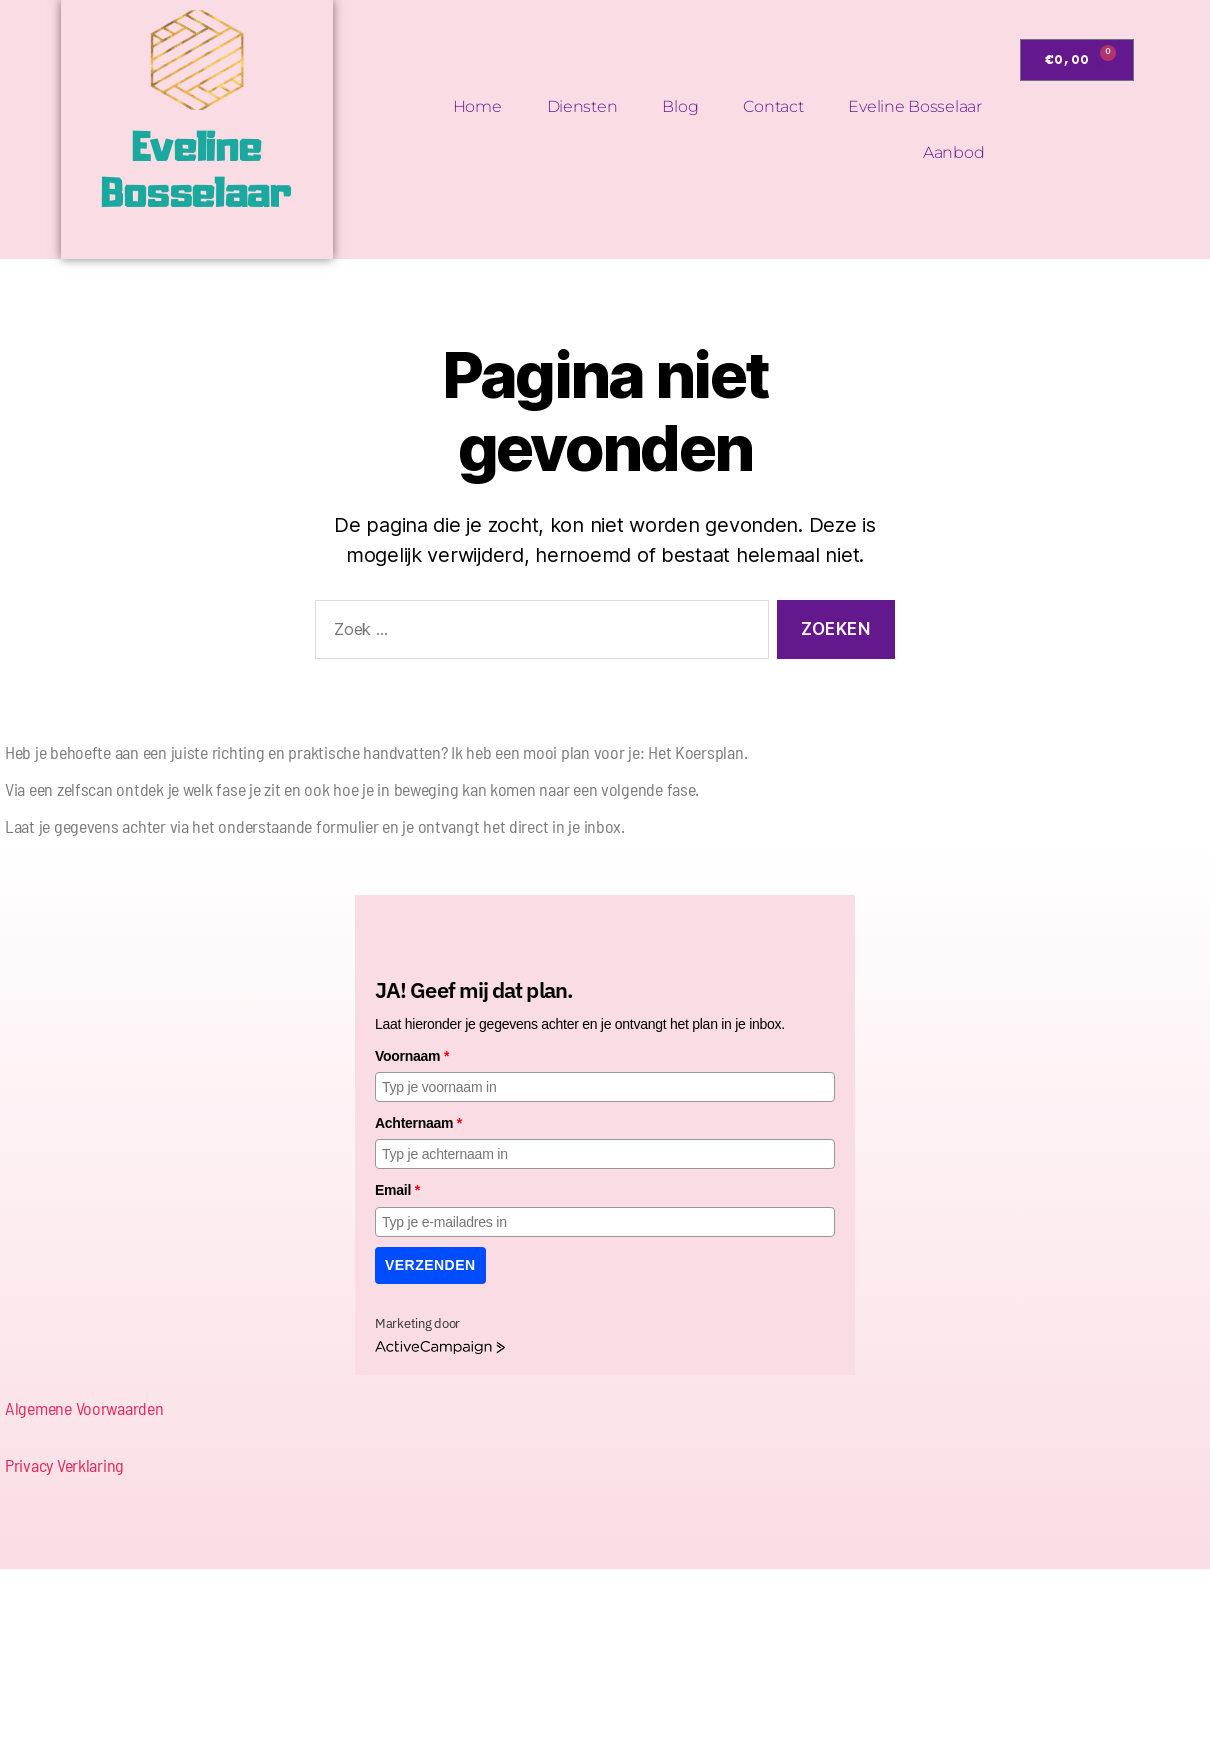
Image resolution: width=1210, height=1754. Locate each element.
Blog (680, 106)
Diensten (582, 106)
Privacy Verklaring (64, 1465)
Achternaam (418, 1123)
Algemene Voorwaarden (84, 1408)
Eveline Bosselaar (914, 106)
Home (477, 106)
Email (397, 1190)
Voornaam (412, 1056)
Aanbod (953, 152)
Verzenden (430, 1265)
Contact (773, 106)
